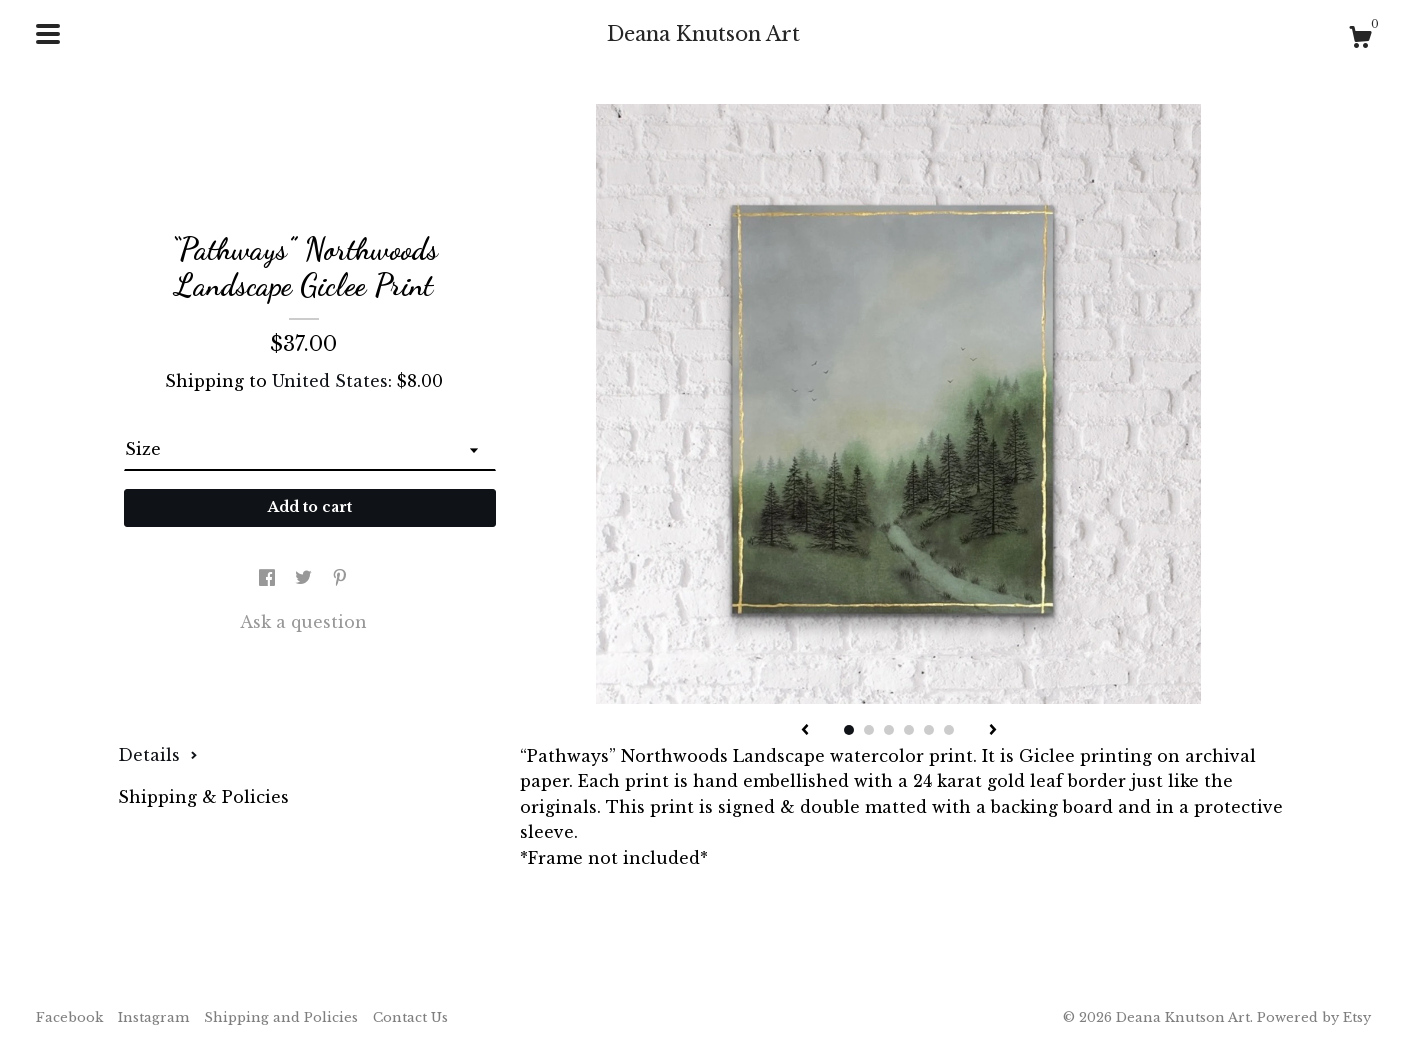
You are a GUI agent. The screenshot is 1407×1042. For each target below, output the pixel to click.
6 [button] (949, 730)
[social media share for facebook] (269, 578)
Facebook (69, 1017)
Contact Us (410, 1017)
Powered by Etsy (1314, 1017)
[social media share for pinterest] (340, 578)
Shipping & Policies (203, 797)
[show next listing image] (993, 731)
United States (330, 381)
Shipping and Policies (281, 1017)
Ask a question (303, 622)
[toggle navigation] (48, 34)
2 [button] (869, 730)
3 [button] (889, 730)
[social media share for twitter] (306, 578)
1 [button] (849, 730)
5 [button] (929, 730)
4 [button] (909, 730)
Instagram (153, 1017)
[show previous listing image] (805, 731)
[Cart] (1360, 40)
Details (158, 755)
